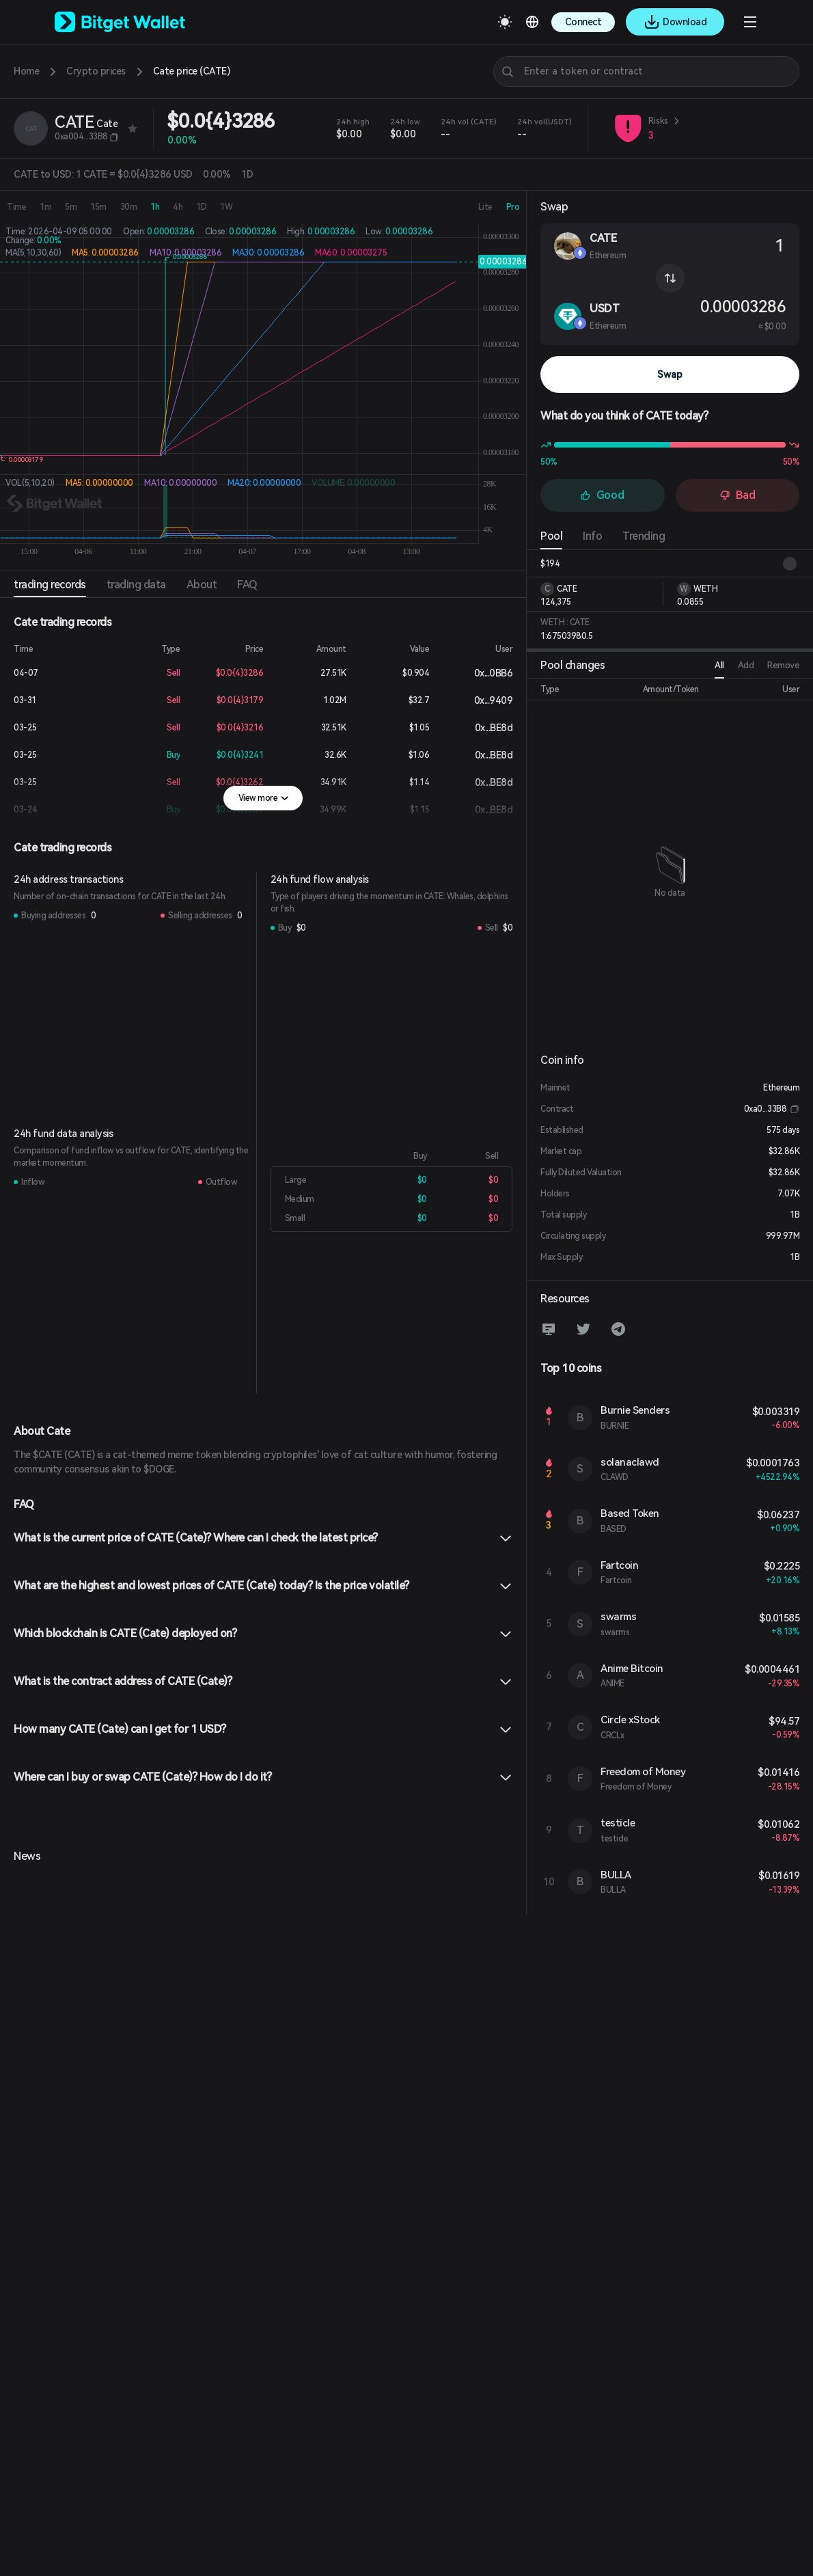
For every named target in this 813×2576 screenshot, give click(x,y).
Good (602, 495)
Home (26, 71)
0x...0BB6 (482, 673)
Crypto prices (96, 71)
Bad (737, 495)
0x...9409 (482, 700)
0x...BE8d (483, 727)
